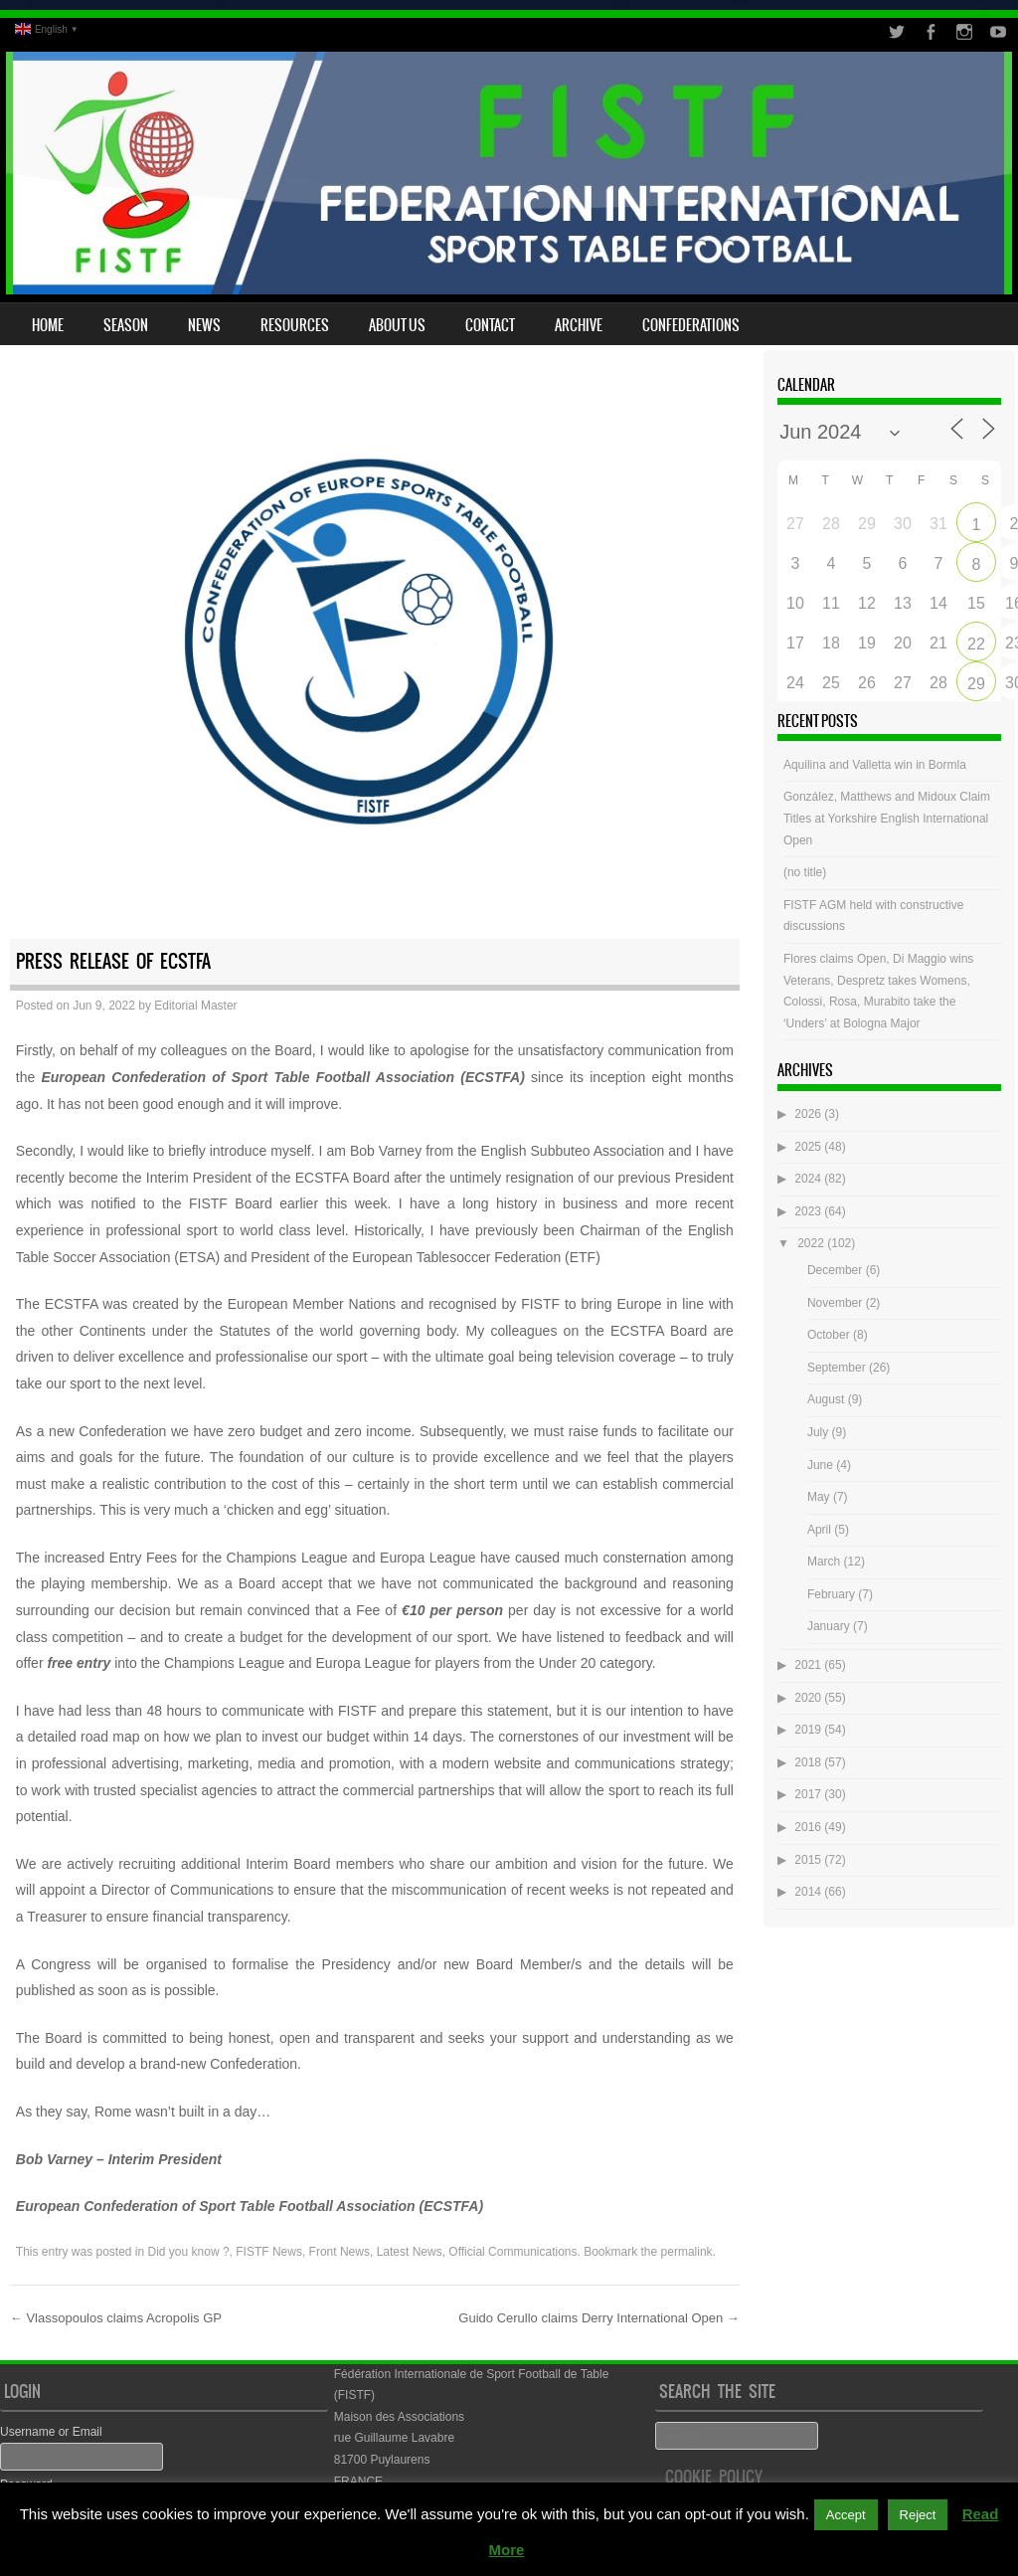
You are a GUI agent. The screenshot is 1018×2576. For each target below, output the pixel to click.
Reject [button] (918, 2514)
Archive (578, 325)
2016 (807, 1827)
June (820, 1465)
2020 (807, 1698)
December (834, 1270)
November (834, 1303)
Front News (339, 2252)
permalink (687, 2252)
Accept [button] (846, 2514)
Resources (294, 325)
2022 (810, 1243)
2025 (807, 1147)
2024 (807, 1179)
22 (976, 644)
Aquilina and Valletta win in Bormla (874, 765)
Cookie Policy (714, 2476)
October (828, 1335)
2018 (807, 1762)
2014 (807, 1892)
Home (48, 325)
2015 (807, 1860)
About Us (397, 325)
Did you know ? (189, 2252)
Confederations (691, 325)
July (817, 1432)
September (836, 1368)
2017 (807, 1794)
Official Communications (512, 2252)
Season (125, 325)
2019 (807, 1730)
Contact (490, 325)
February (831, 1594)
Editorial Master (195, 1005)
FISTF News (269, 2252)
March (823, 1561)
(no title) (804, 872)
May (818, 1497)
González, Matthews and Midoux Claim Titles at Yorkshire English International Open (886, 818)
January (828, 1626)
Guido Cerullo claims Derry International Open (599, 2317)
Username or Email (51, 2432)
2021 (807, 1665)
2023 (807, 1211)
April (819, 1530)
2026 (807, 1114)
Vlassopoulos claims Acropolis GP (116, 2317)
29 (976, 683)
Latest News (409, 2252)
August (825, 1399)
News (204, 325)
